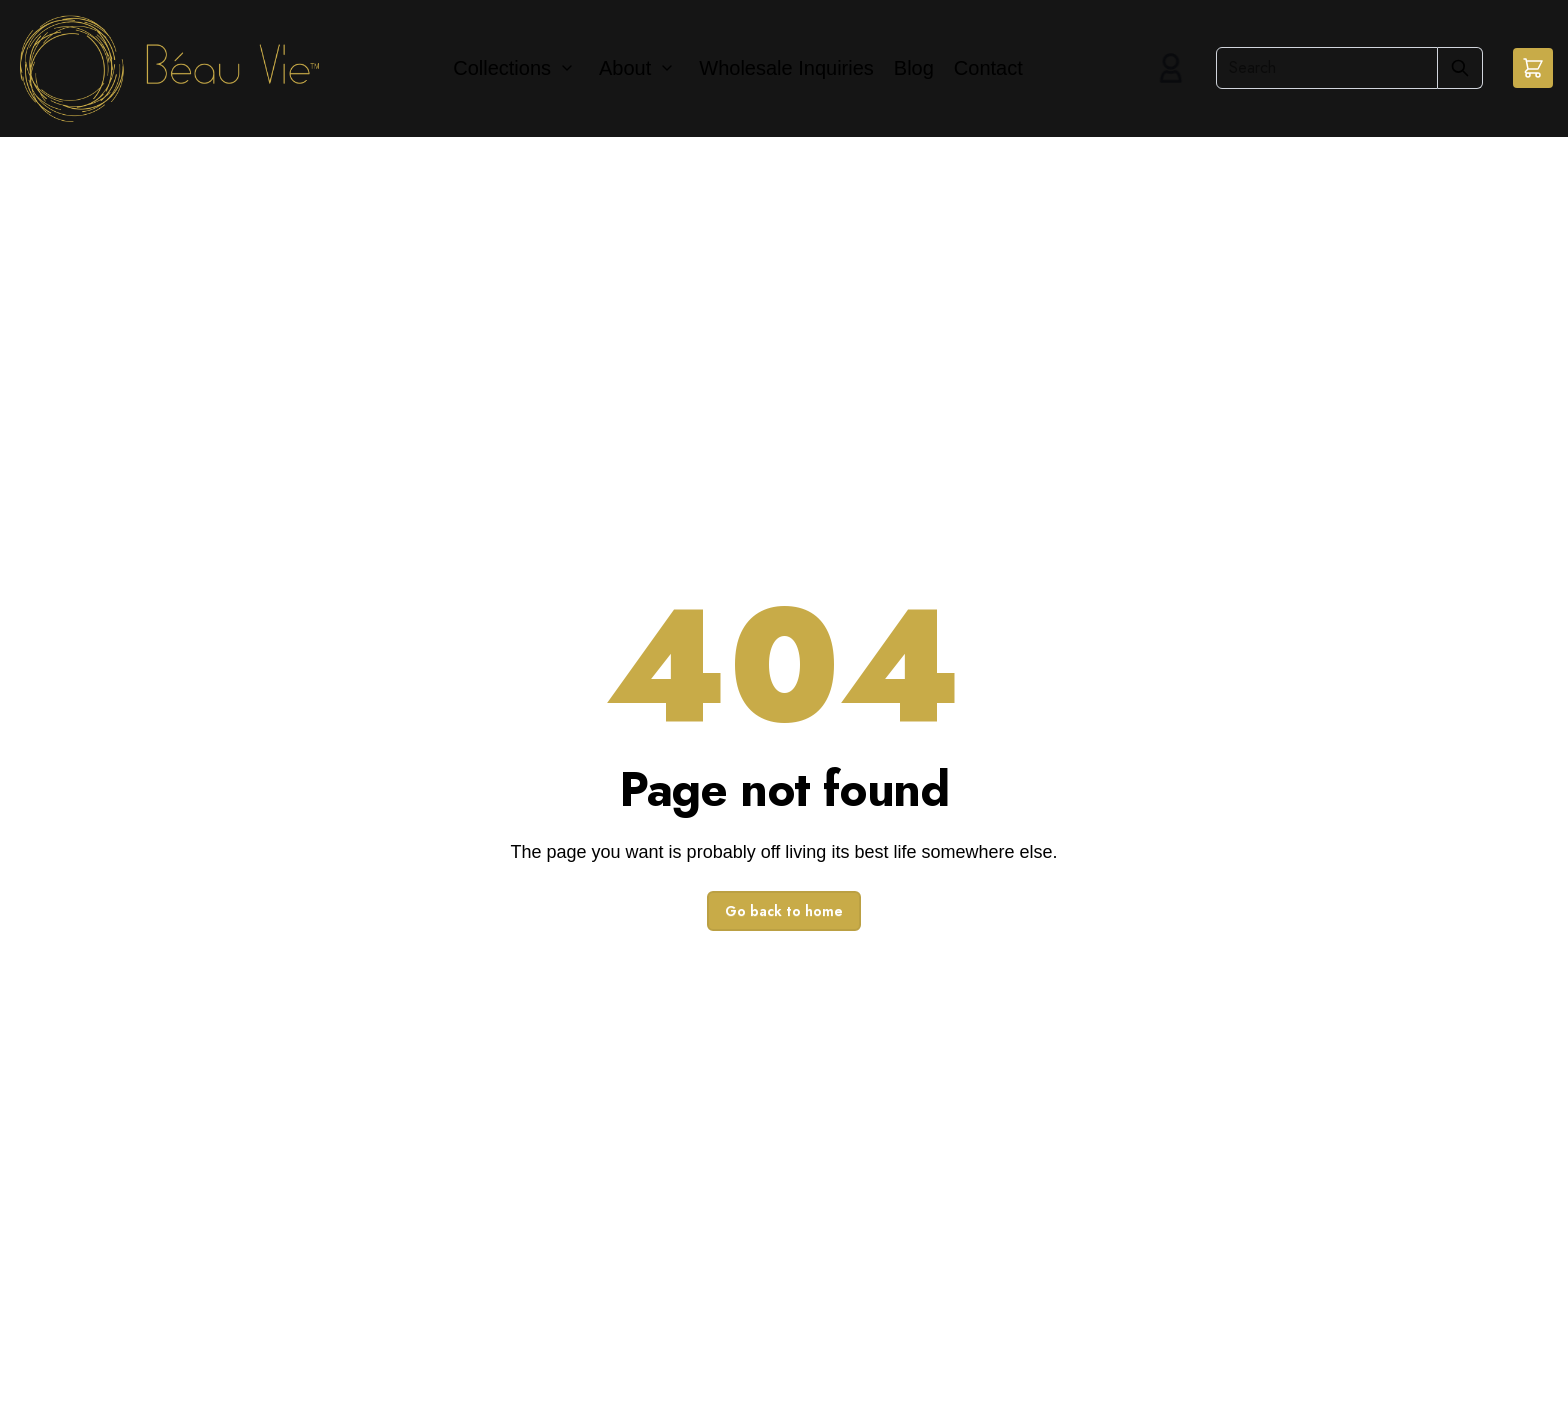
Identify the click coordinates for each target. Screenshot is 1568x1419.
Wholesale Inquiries (786, 68)
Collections (502, 68)
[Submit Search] (1460, 68)
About (625, 68)
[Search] (1327, 68)
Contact (988, 68)
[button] (1533, 68)
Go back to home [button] (784, 911)
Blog (914, 68)
